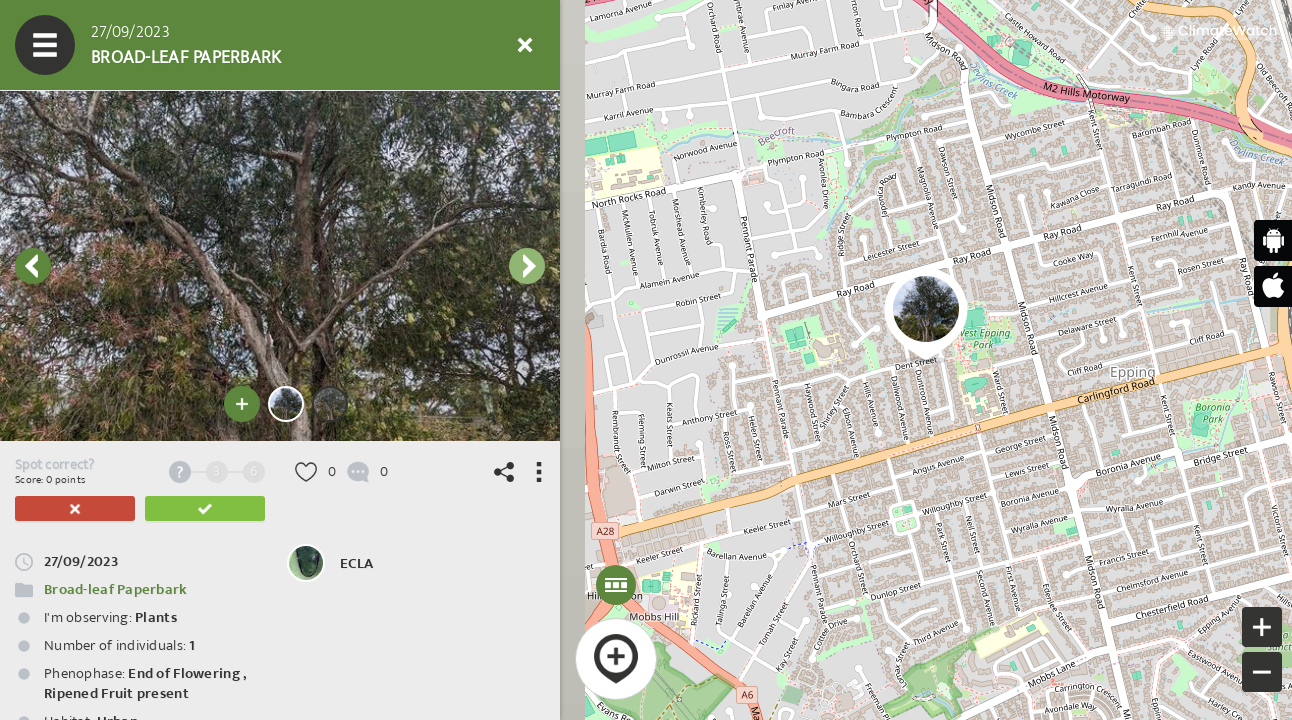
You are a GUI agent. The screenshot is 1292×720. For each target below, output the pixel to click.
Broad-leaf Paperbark (116, 589)
